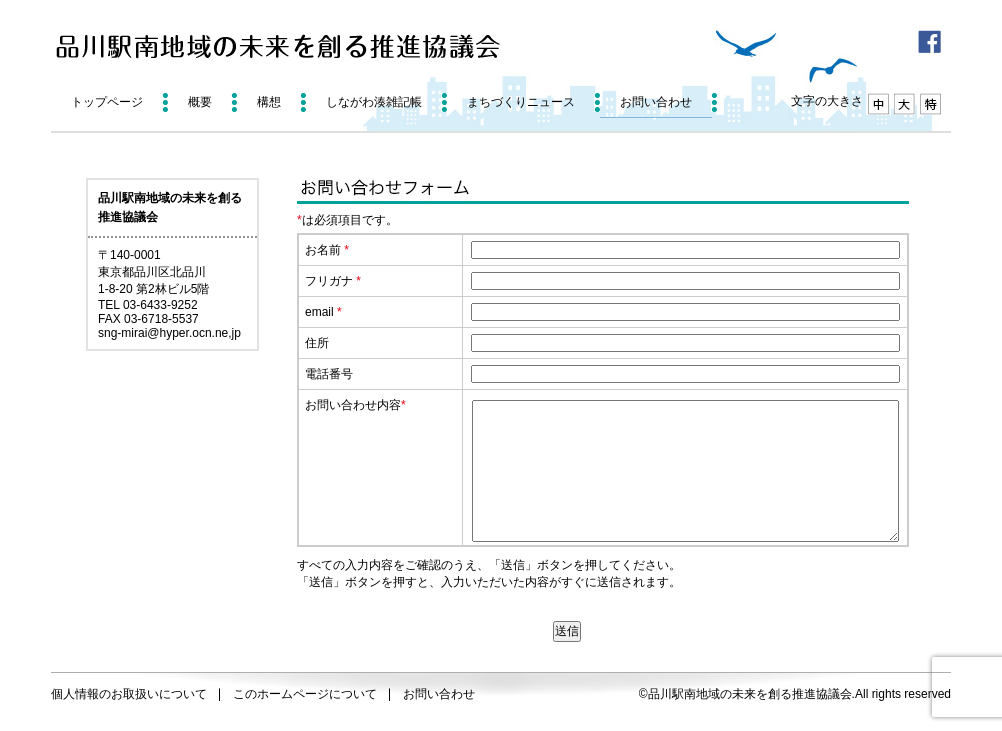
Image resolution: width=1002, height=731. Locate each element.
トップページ (107, 102)
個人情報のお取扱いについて (129, 694)
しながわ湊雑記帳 (374, 102)
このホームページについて (305, 694)
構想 (269, 102)
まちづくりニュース (521, 102)
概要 (200, 102)
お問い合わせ (656, 102)
